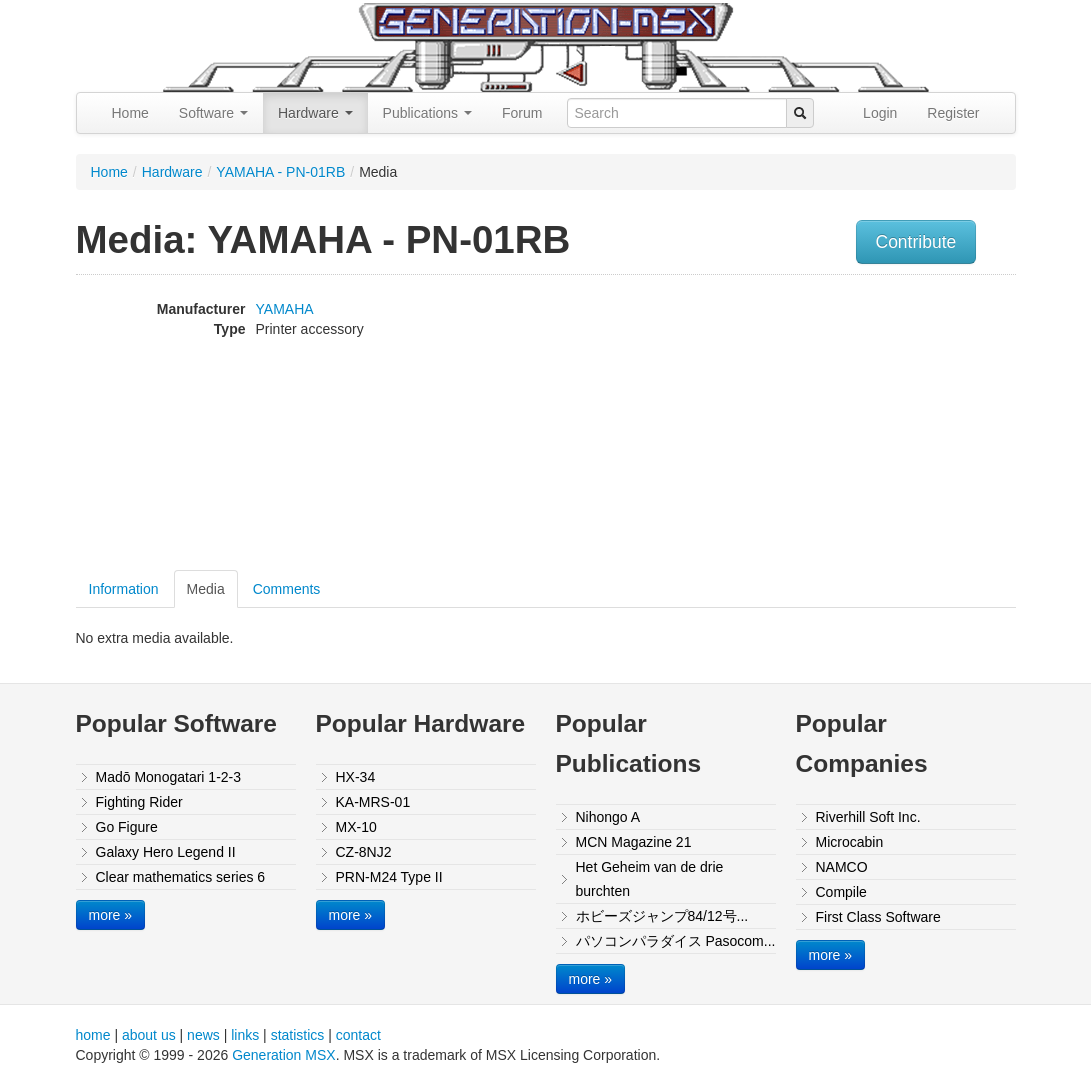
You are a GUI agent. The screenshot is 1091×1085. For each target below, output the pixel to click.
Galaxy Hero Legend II (166, 852)
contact (358, 1035)
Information (124, 589)
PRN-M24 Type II (389, 877)
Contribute (916, 242)
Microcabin (850, 842)
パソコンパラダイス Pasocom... (676, 941)
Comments (287, 589)
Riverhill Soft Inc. (868, 817)
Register (953, 113)
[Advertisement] (884, 425)
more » (111, 915)
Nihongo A (608, 817)
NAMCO (842, 867)
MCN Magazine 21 (634, 842)
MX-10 (356, 827)
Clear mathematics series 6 (181, 877)
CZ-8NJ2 (364, 852)
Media (206, 589)
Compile (841, 892)
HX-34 (356, 777)
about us (149, 1035)
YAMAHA (285, 309)
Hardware (315, 113)
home (93, 1035)
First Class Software (878, 917)
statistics (298, 1035)
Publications (427, 113)
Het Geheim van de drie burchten (650, 879)
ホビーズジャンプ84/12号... (662, 916)
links (245, 1035)
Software (213, 113)
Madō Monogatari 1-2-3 (169, 777)
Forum (522, 113)
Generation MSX (284, 1055)
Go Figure (127, 827)
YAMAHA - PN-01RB (280, 172)
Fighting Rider (139, 802)
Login (880, 113)
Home (130, 113)
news (203, 1035)
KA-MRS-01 (373, 802)
